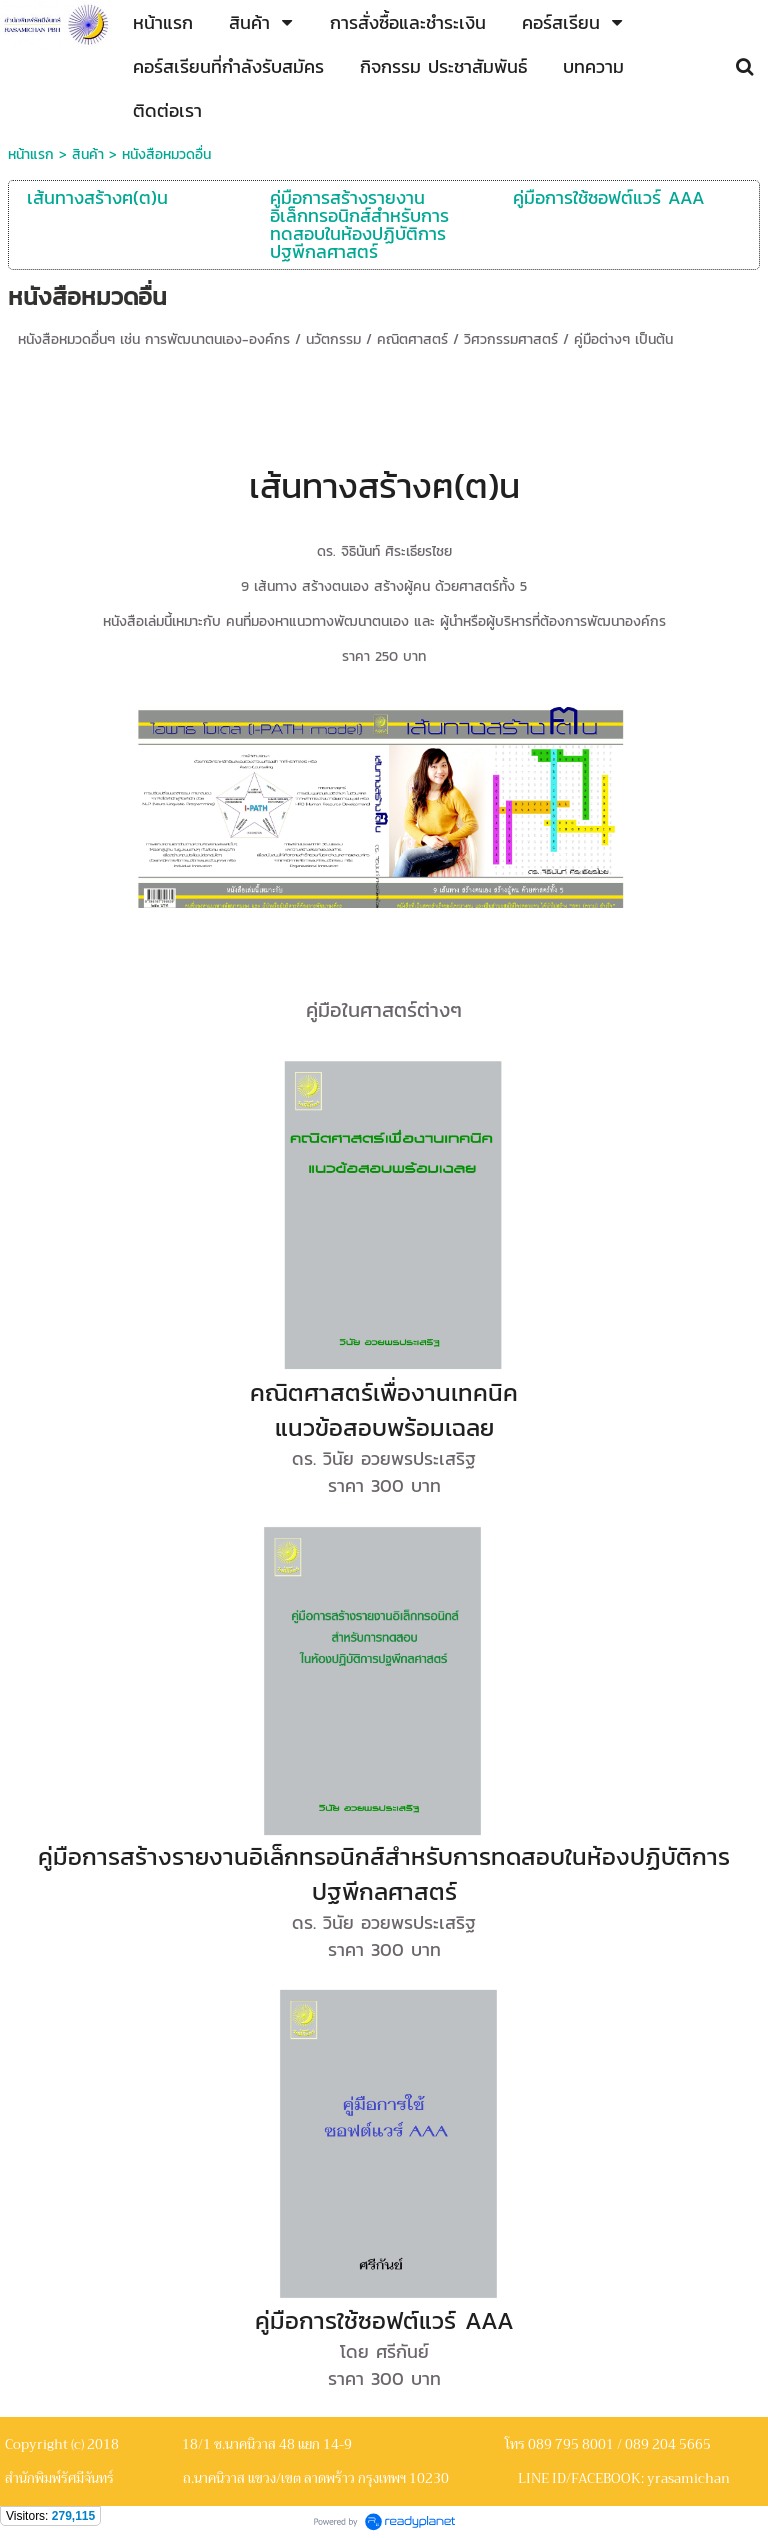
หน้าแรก (31, 154)
